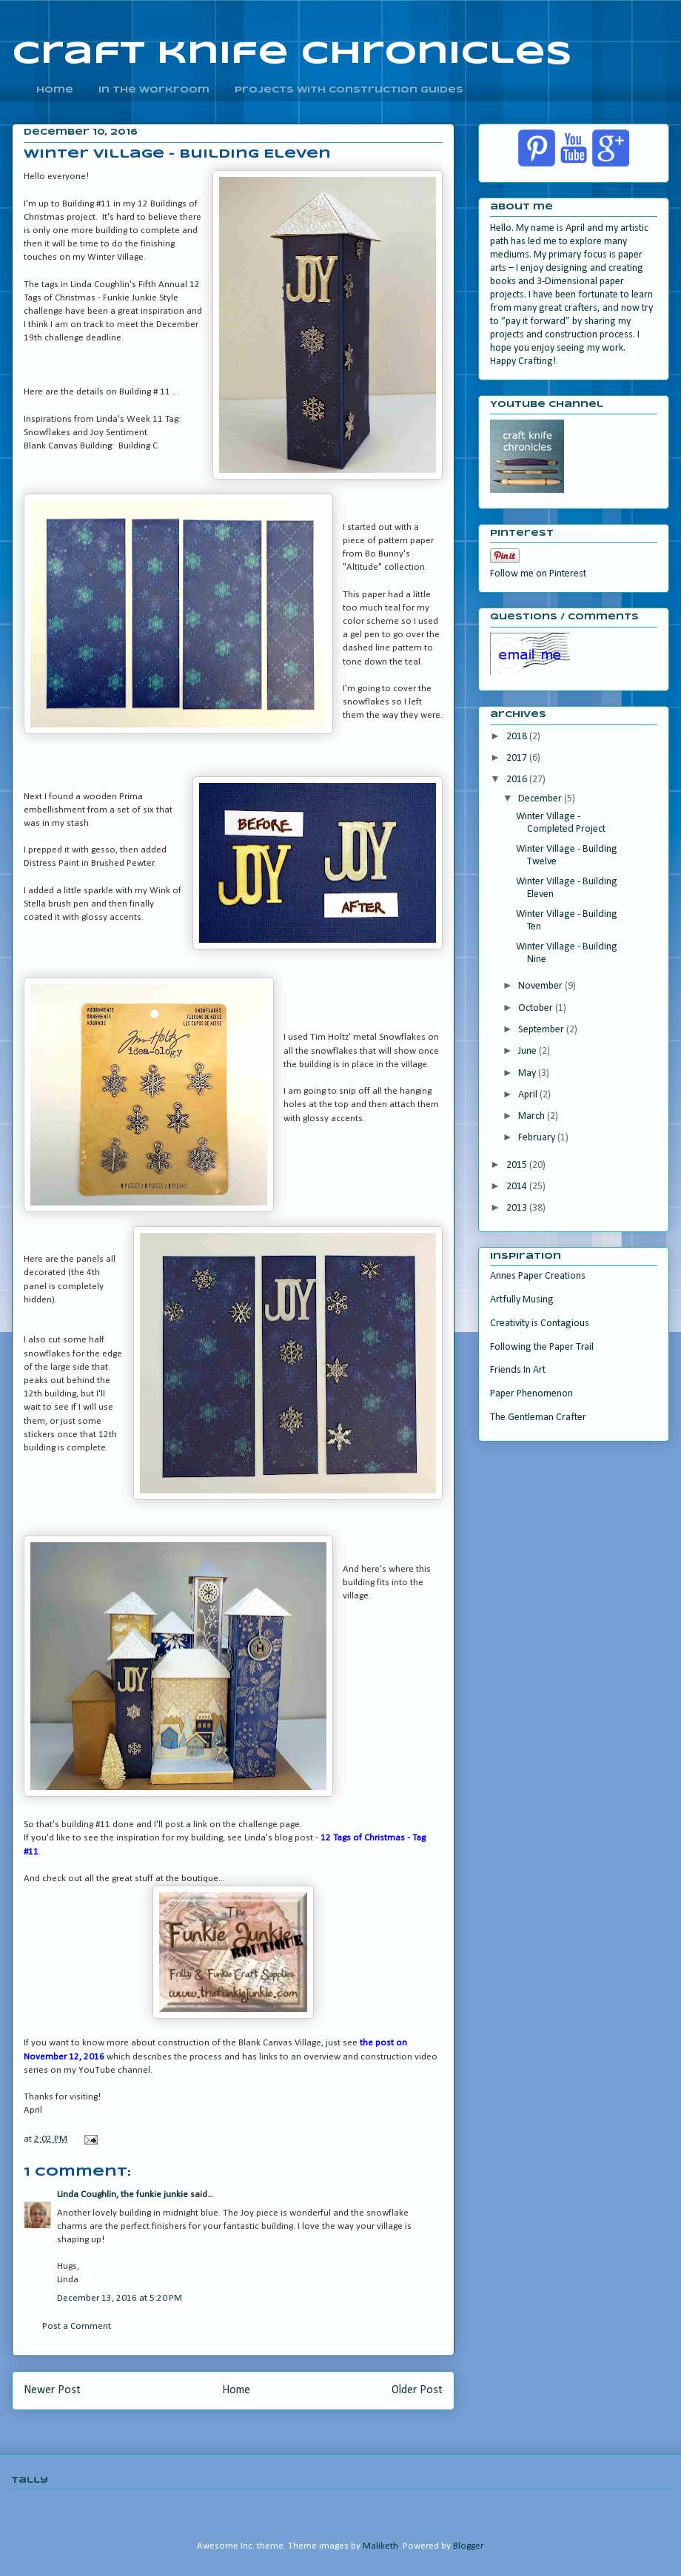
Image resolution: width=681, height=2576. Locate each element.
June (528, 1051)
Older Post (417, 2390)
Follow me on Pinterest (538, 573)
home (54, 90)
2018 (517, 736)
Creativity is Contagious (539, 1323)
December (541, 798)
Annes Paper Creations (538, 1276)
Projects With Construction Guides (349, 90)
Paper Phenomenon (531, 1393)
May (528, 1073)
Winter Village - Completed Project (560, 823)
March (532, 1116)
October (536, 1008)
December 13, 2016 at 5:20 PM (119, 2298)
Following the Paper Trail (542, 1347)
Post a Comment (76, 2326)
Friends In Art (518, 1370)
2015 (517, 1165)
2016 (517, 779)
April (529, 1094)
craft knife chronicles (292, 54)
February (537, 1137)
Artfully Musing (522, 1299)
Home (236, 2390)
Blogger (468, 2546)
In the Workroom (153, 90)
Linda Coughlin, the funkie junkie (122, 2194)
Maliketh (380, 2546)
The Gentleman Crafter (538, 1417)
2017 (517, 758)
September (542, 1029)
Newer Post (52, 2390)
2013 (517, 1208)
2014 (517, 1186)
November (541, 986)
